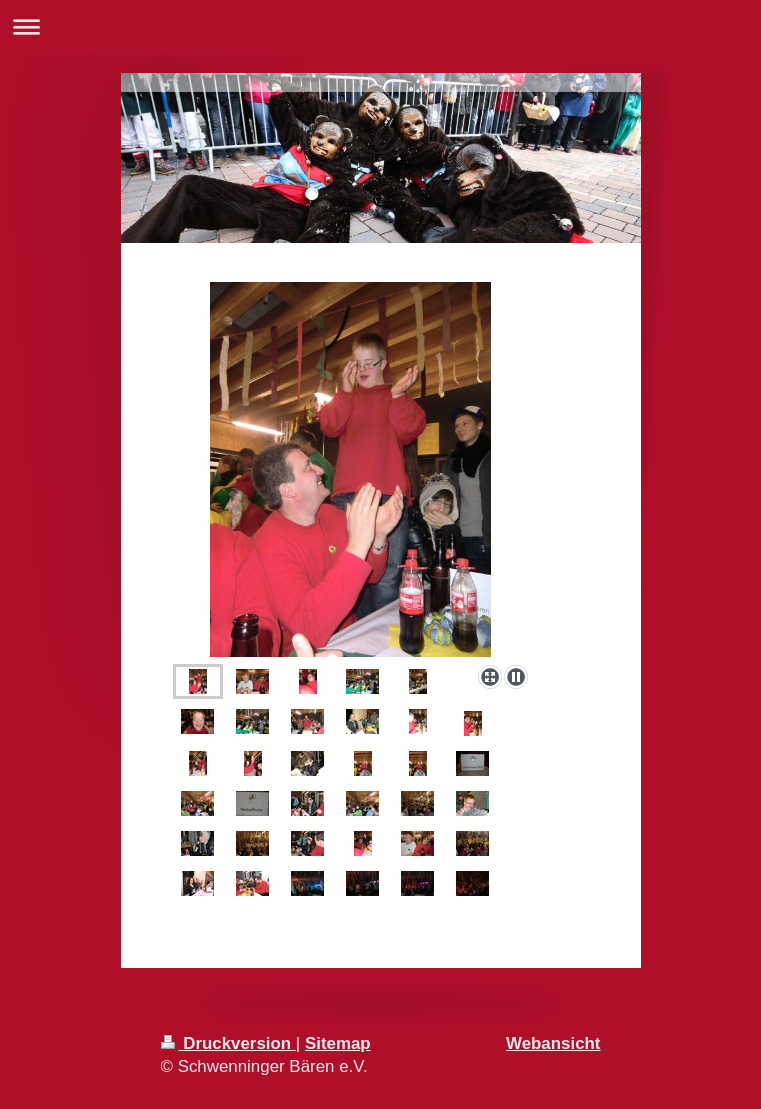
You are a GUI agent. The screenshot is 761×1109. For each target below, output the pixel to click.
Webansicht (553, 1043)
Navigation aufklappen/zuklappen (380, 26)
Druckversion (228, 1043)
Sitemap (338, 1043)
